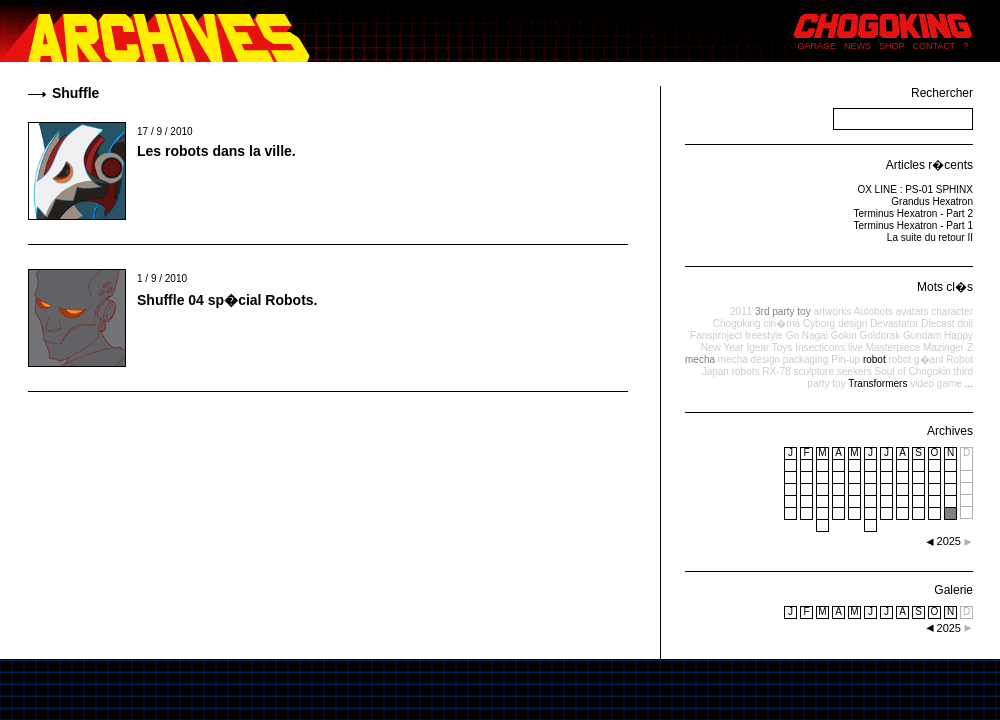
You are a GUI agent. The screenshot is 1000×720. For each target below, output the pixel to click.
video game (936, 383)
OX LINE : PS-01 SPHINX (915, 189)
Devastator (894, 323)
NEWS (857, 46)
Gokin (844, 335)
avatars (912, 311)
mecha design (749, 359)
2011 (741, 311)
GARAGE (817, 46)
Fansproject (716, 335)
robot (874, 359)
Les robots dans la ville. (216, 151)
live (855, 347)
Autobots (872, 311)
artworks (832, 311)
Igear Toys (769, 347)
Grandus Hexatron (932, 201)
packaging (806, 359)
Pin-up (845, 359)
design (852, 323)
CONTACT (934, 46)
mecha (700, 359)
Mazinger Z (948, 347)
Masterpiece (893, 347)
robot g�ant (915, 359)
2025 (949, 628)
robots (746, 371)
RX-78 (776, 371)
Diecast (937, 323)
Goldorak (880, 335)
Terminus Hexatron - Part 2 (914, 213)
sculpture (813, 371)
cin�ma (781, 323)
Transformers (877, 383)
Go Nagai (807, 335)
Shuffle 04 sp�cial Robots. (227, 300)
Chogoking (737, 323)
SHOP (892, 46)
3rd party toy (783, 311)
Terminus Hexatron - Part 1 (914, 225)
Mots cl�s (945, 287)
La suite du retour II (930, 237)
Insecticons (820, 347)
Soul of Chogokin (913, 371)
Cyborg (819, 323)
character (952, 311)
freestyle (764, 335)
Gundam (922, 335)
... (969, 383)
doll (965, 323)
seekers (854, 371)
